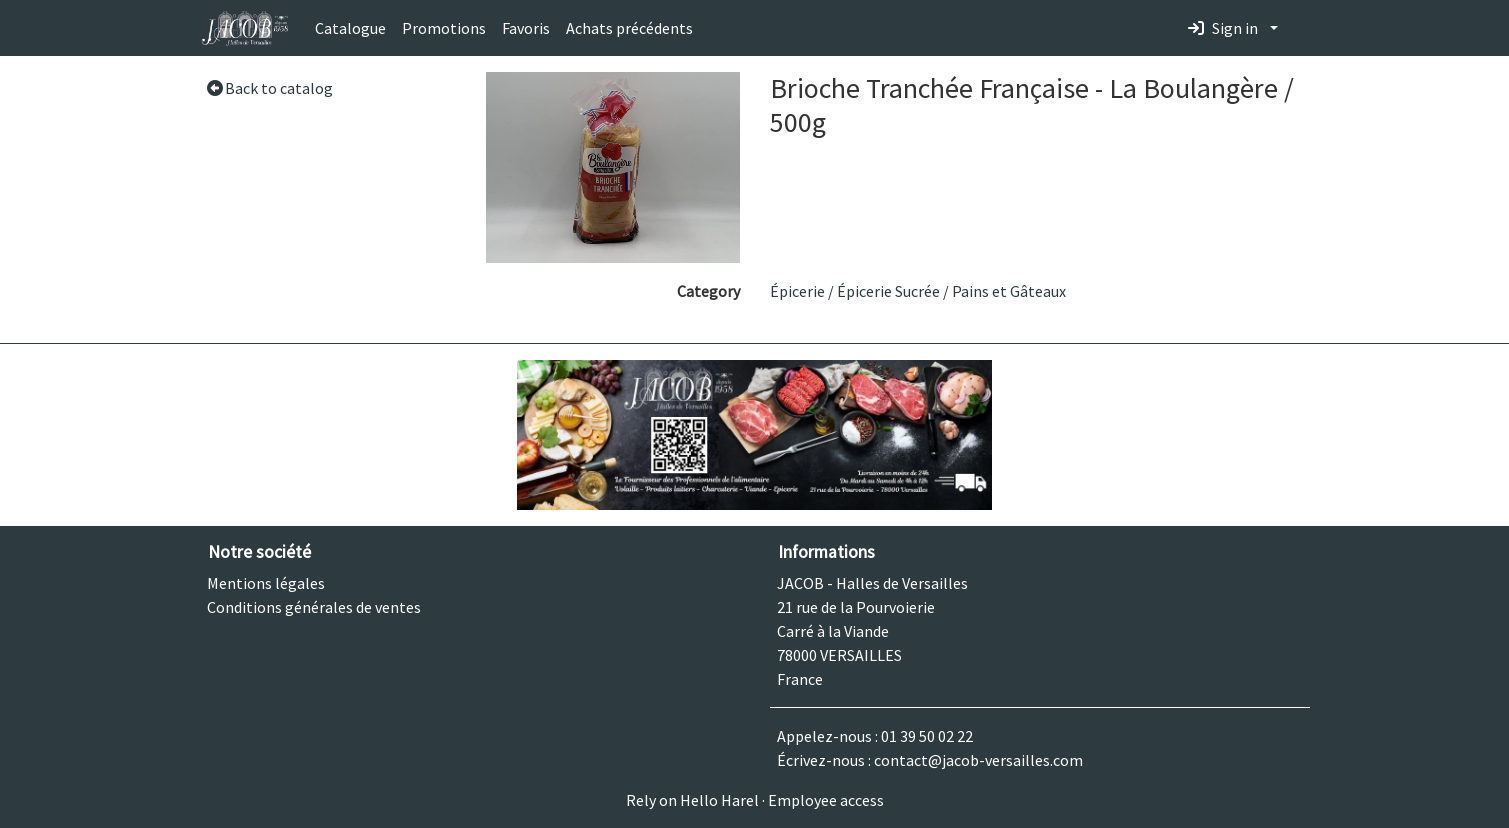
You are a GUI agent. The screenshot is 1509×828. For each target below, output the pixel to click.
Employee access (826, 800)
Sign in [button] (1223, 28)
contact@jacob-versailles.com (978, 760)
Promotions (444, 28)
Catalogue (350, 28)
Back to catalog (269, 88)
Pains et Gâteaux (1009, 291)
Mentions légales (266, 583)
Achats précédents (629, 28)
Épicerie (797, 291)
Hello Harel (719, 800)
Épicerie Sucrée (888, 291)
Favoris (526, 28)
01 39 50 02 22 (927, 736)
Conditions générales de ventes (314, 607)
